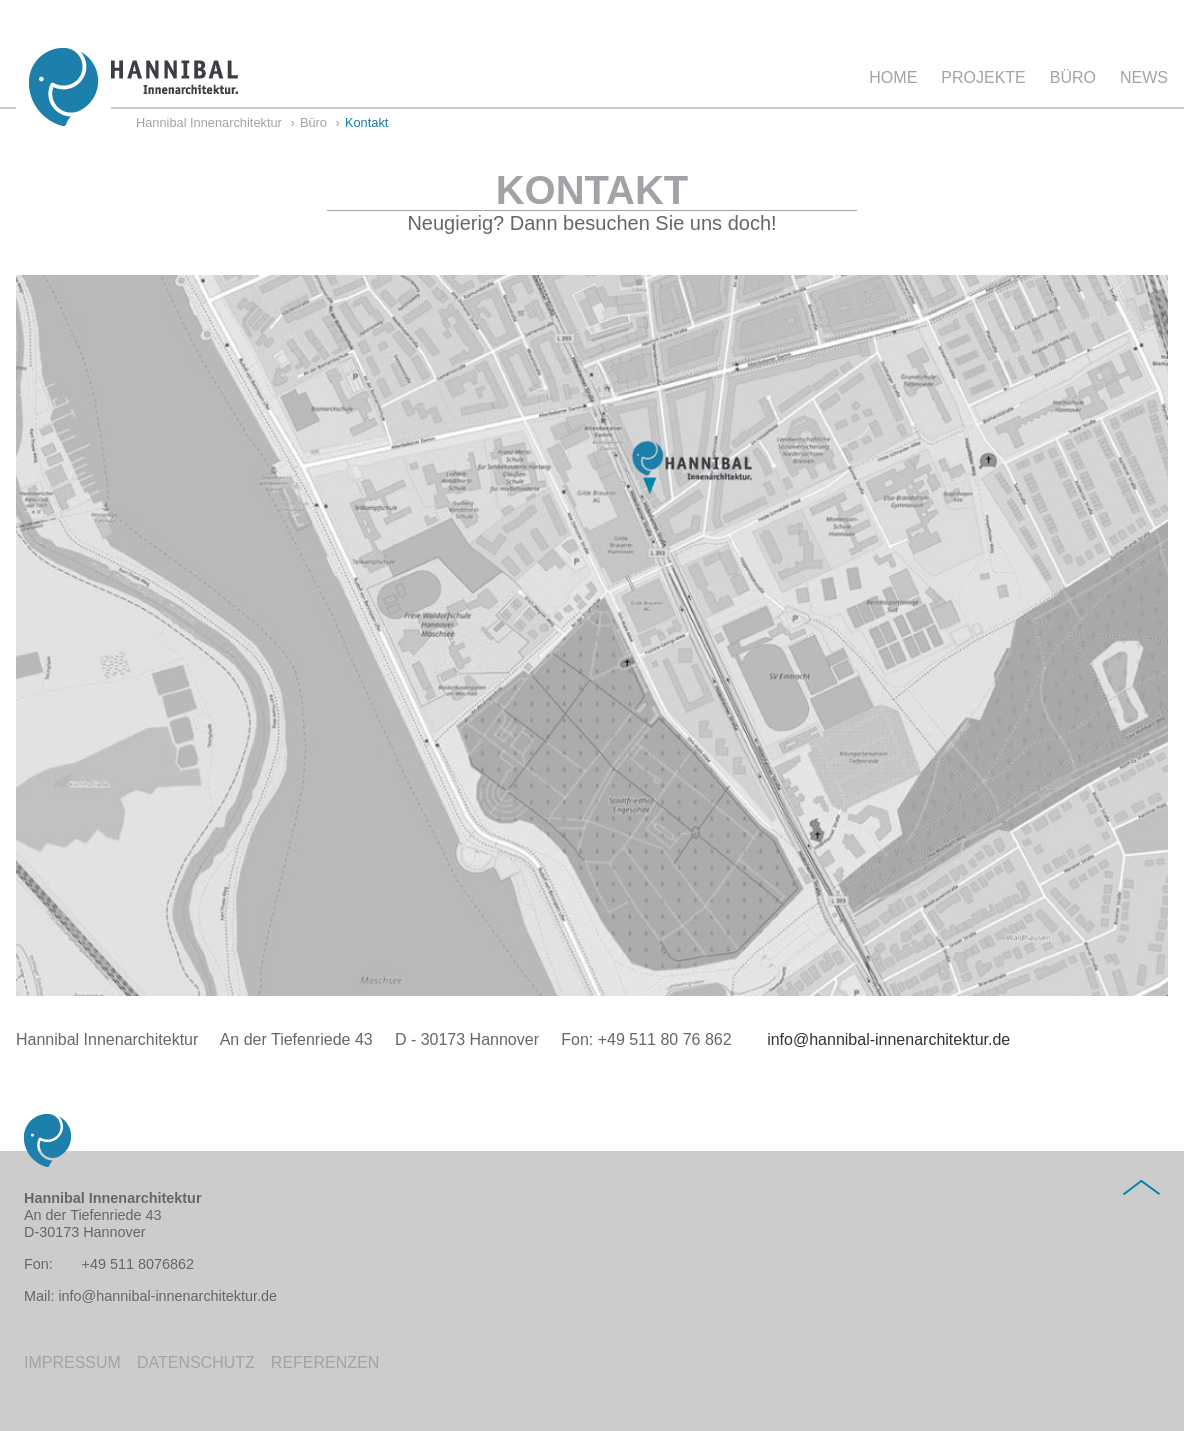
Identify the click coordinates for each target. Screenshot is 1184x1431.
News (1144, 77)
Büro (1073, 77)
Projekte (983, 77)
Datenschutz (196, 1362)
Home (893, 77)
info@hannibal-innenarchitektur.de (879, 1039)
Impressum (72, 1362)
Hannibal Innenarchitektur (209, 123)
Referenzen (325, 1362)
